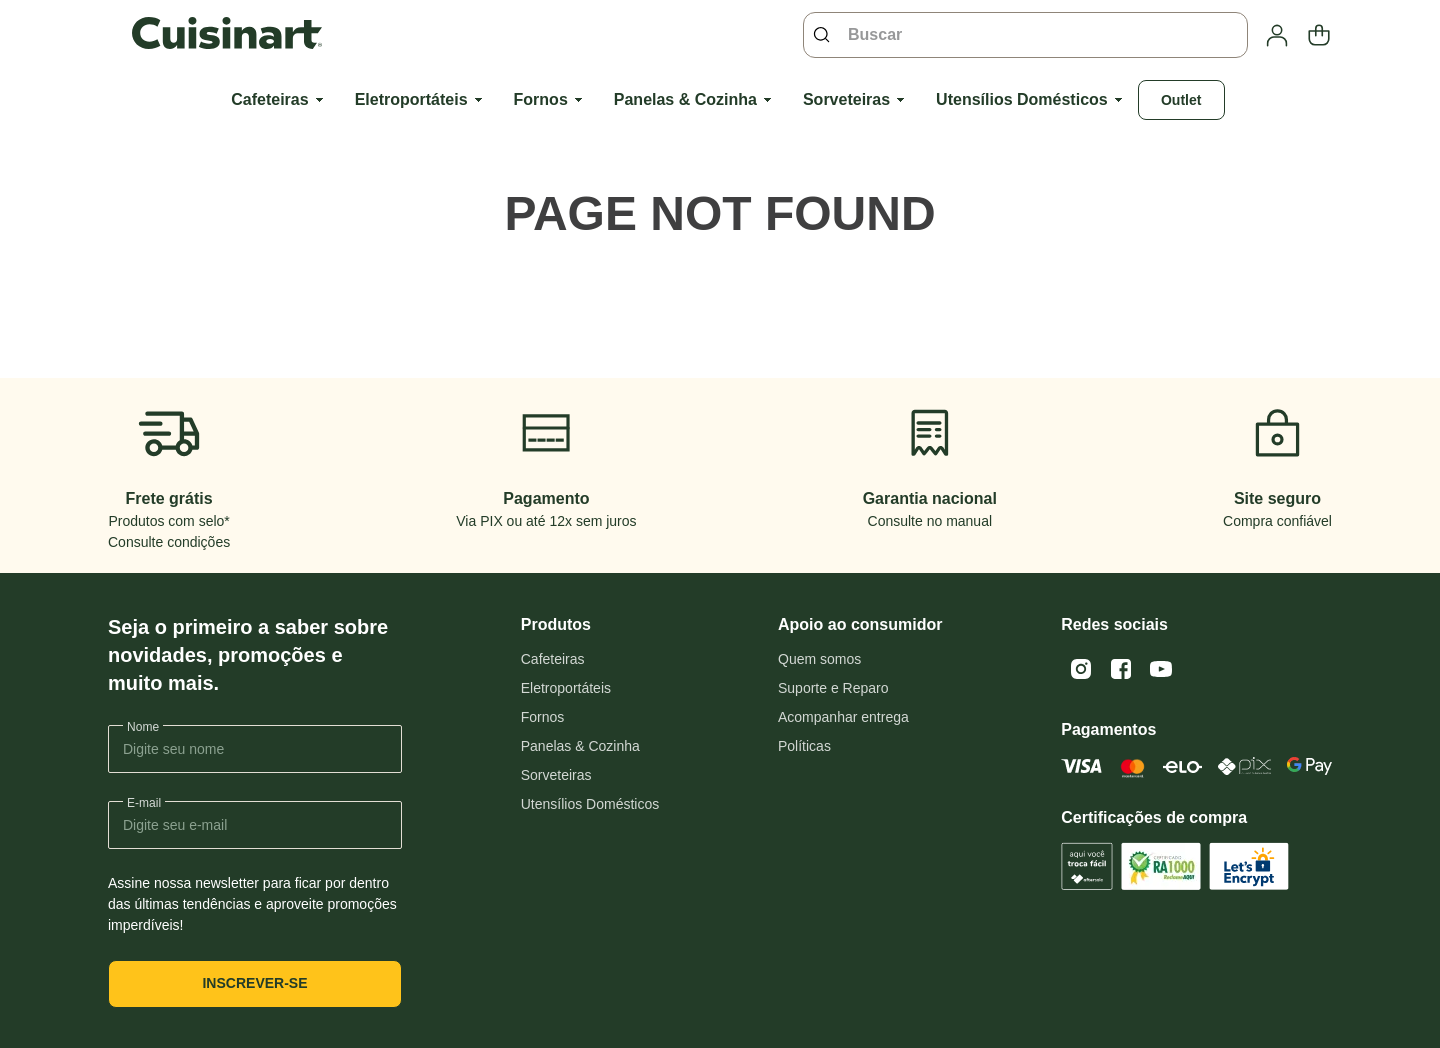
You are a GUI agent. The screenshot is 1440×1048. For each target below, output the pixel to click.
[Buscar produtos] (826, 35)
